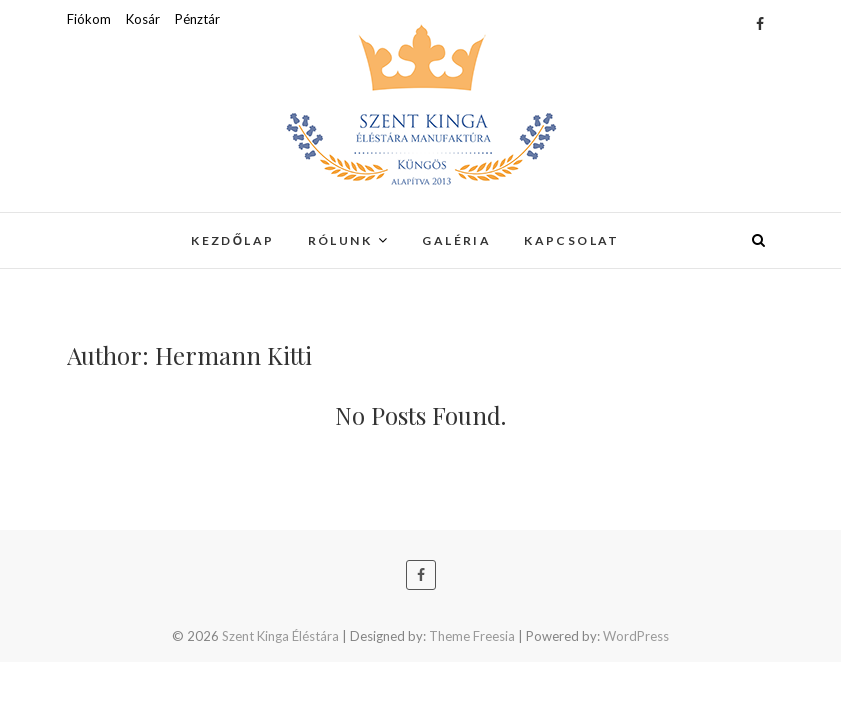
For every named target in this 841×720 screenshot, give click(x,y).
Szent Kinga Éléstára (280, 636)
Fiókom (89, 19)
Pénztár (197, 19)
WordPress (636, 636)
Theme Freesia (472, 636)
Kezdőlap (233, 240)
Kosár (143, 19)
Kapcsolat (572, 240)
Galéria (456, 240)
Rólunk (340, 240)
